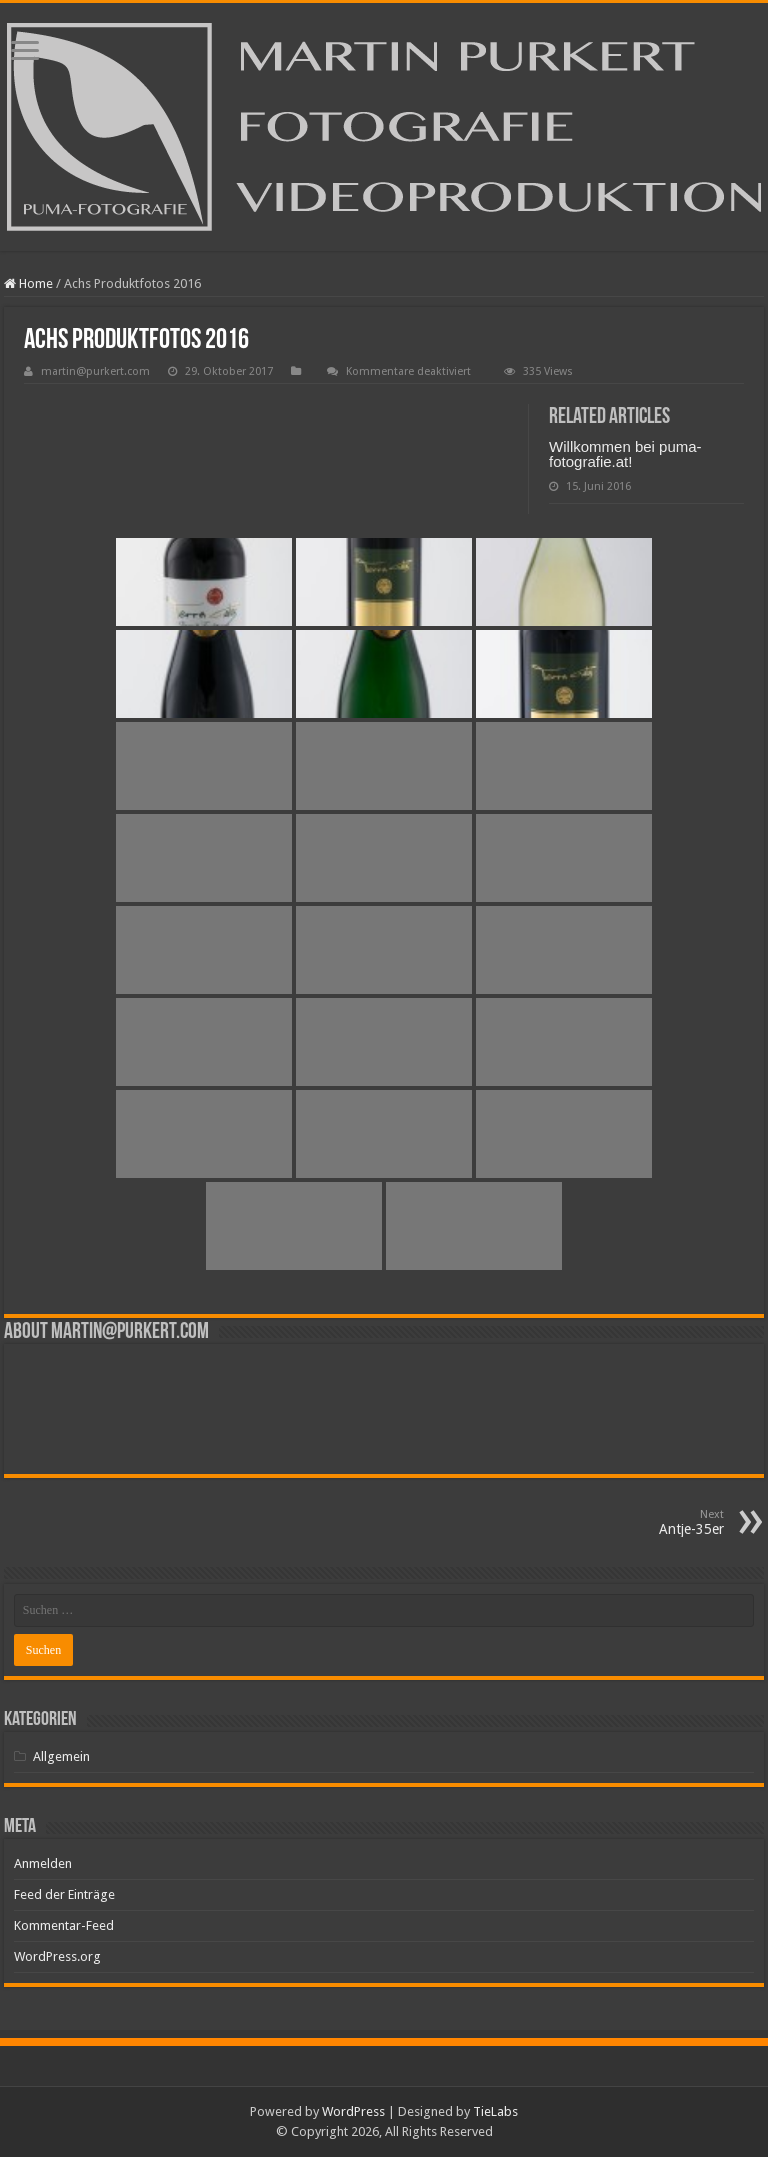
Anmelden (43, 1863)
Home (28, 283)
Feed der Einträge (64, 1894)
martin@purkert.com (95, 371)
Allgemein (61, 1756)
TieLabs (495, 2111)
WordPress (353, 2111)
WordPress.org (57, 1956)
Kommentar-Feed (64, 1925)
